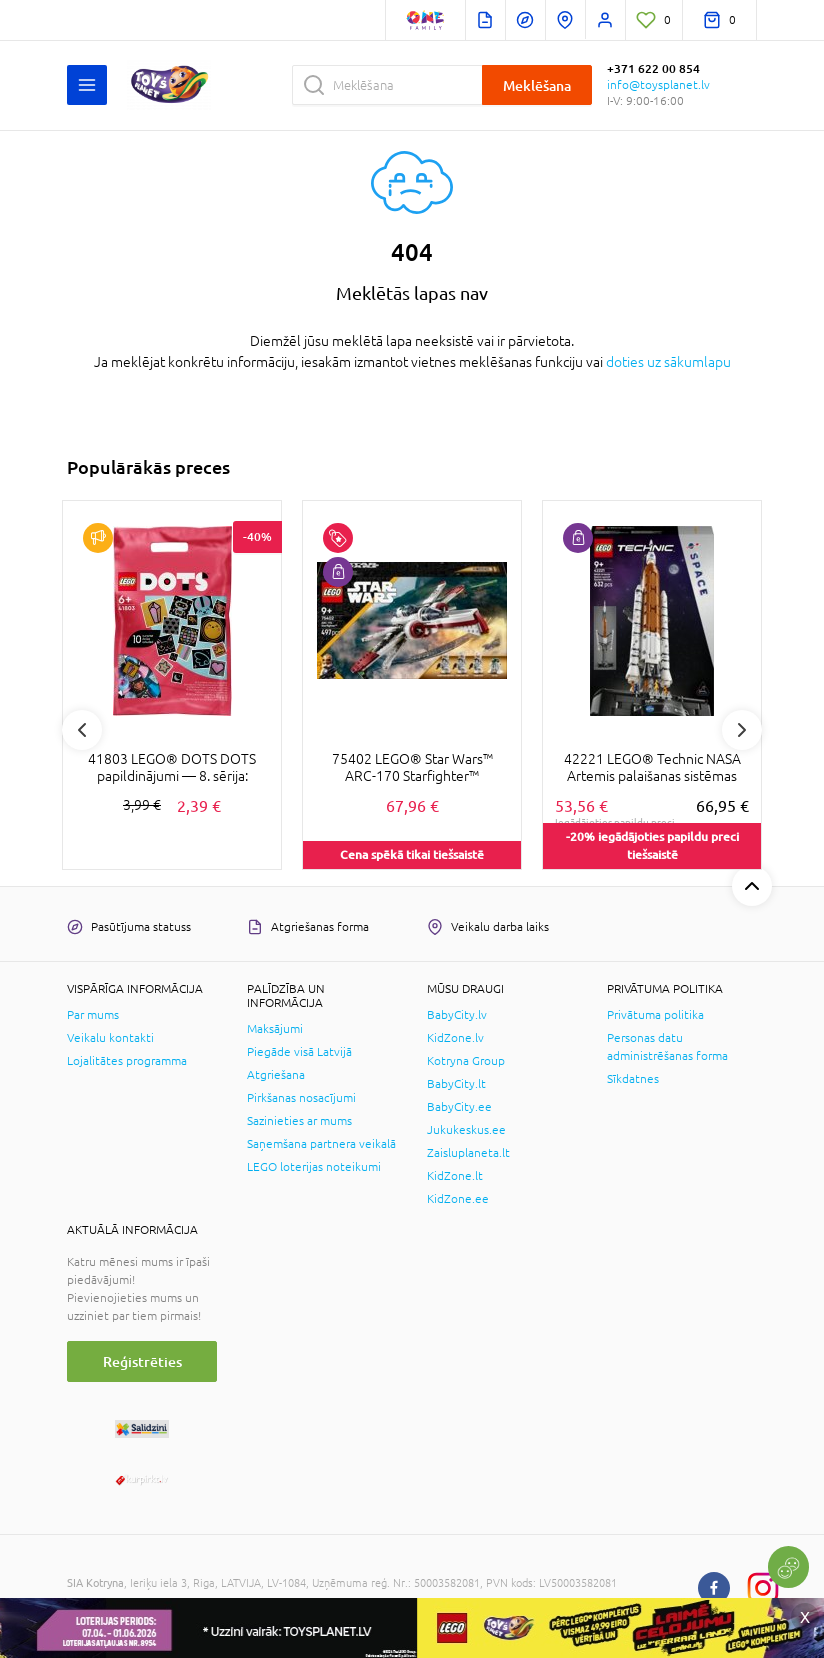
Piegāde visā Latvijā (299, 1052)
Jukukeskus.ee (466, 1130)
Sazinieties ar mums (299, 1121)
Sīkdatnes (633, 1079)
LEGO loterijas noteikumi (314, 1167)
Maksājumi (275, 1029)
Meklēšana (537, 85)
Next (742, 730)
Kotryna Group (466, 1061)
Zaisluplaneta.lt (468, 1153)
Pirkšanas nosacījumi (301, 1098)
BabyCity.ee (459, 1107)
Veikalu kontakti (110, 1038)
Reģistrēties (142, 1361)
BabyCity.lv (457, 1015)
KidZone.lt (455, 1176)
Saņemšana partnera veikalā (321, 1144)
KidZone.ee (458, 1199)
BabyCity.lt (456, 1084)
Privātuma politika (655, 1015)
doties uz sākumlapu (668, 362)
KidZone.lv (455, 1038)
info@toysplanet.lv (658, 85)
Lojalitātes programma (127, 1061)
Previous (82, 730)
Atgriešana (276, 1075)
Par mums (93, 1015)
